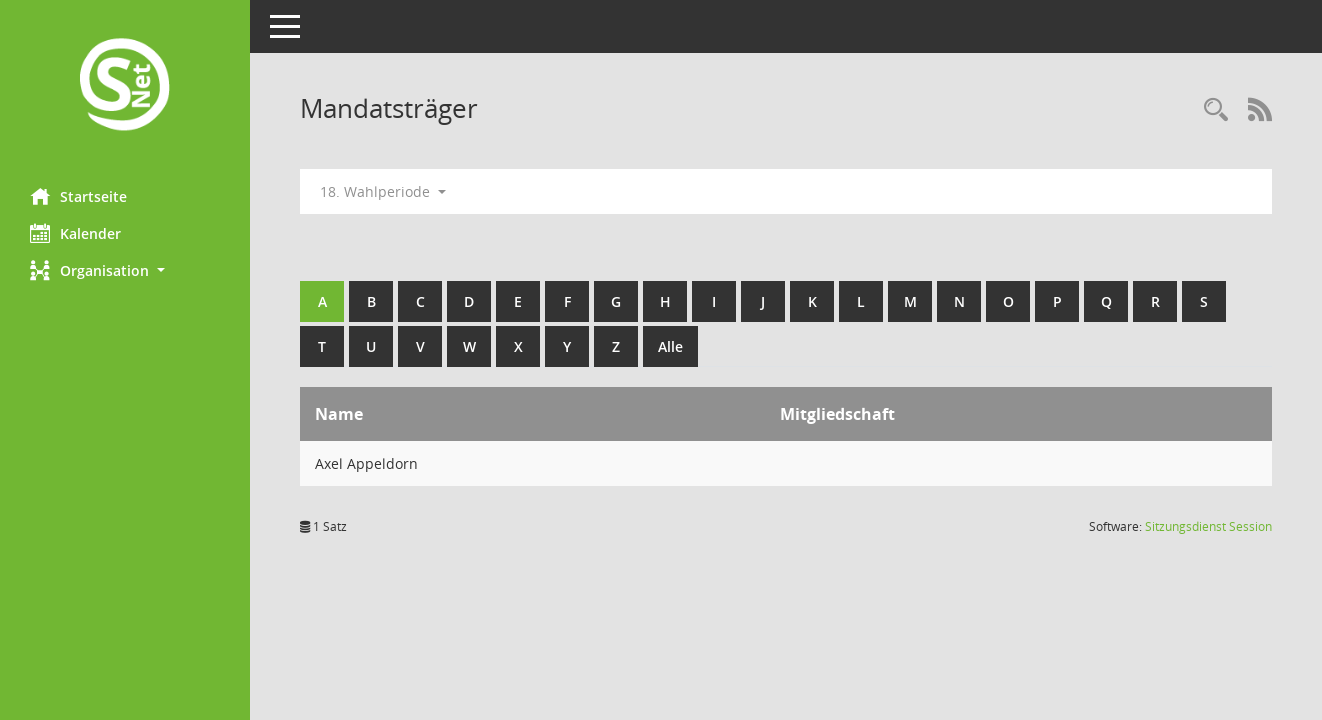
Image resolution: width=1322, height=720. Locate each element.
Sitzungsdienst (1208, 526)
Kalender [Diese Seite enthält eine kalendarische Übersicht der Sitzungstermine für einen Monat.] (75, 233)
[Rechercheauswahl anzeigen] (1216, 110)
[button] (125, 270)
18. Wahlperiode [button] (383, 191)
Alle (670, 346)
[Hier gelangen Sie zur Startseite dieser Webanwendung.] (125, 86)
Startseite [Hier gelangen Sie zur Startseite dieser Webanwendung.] (78, 196)
